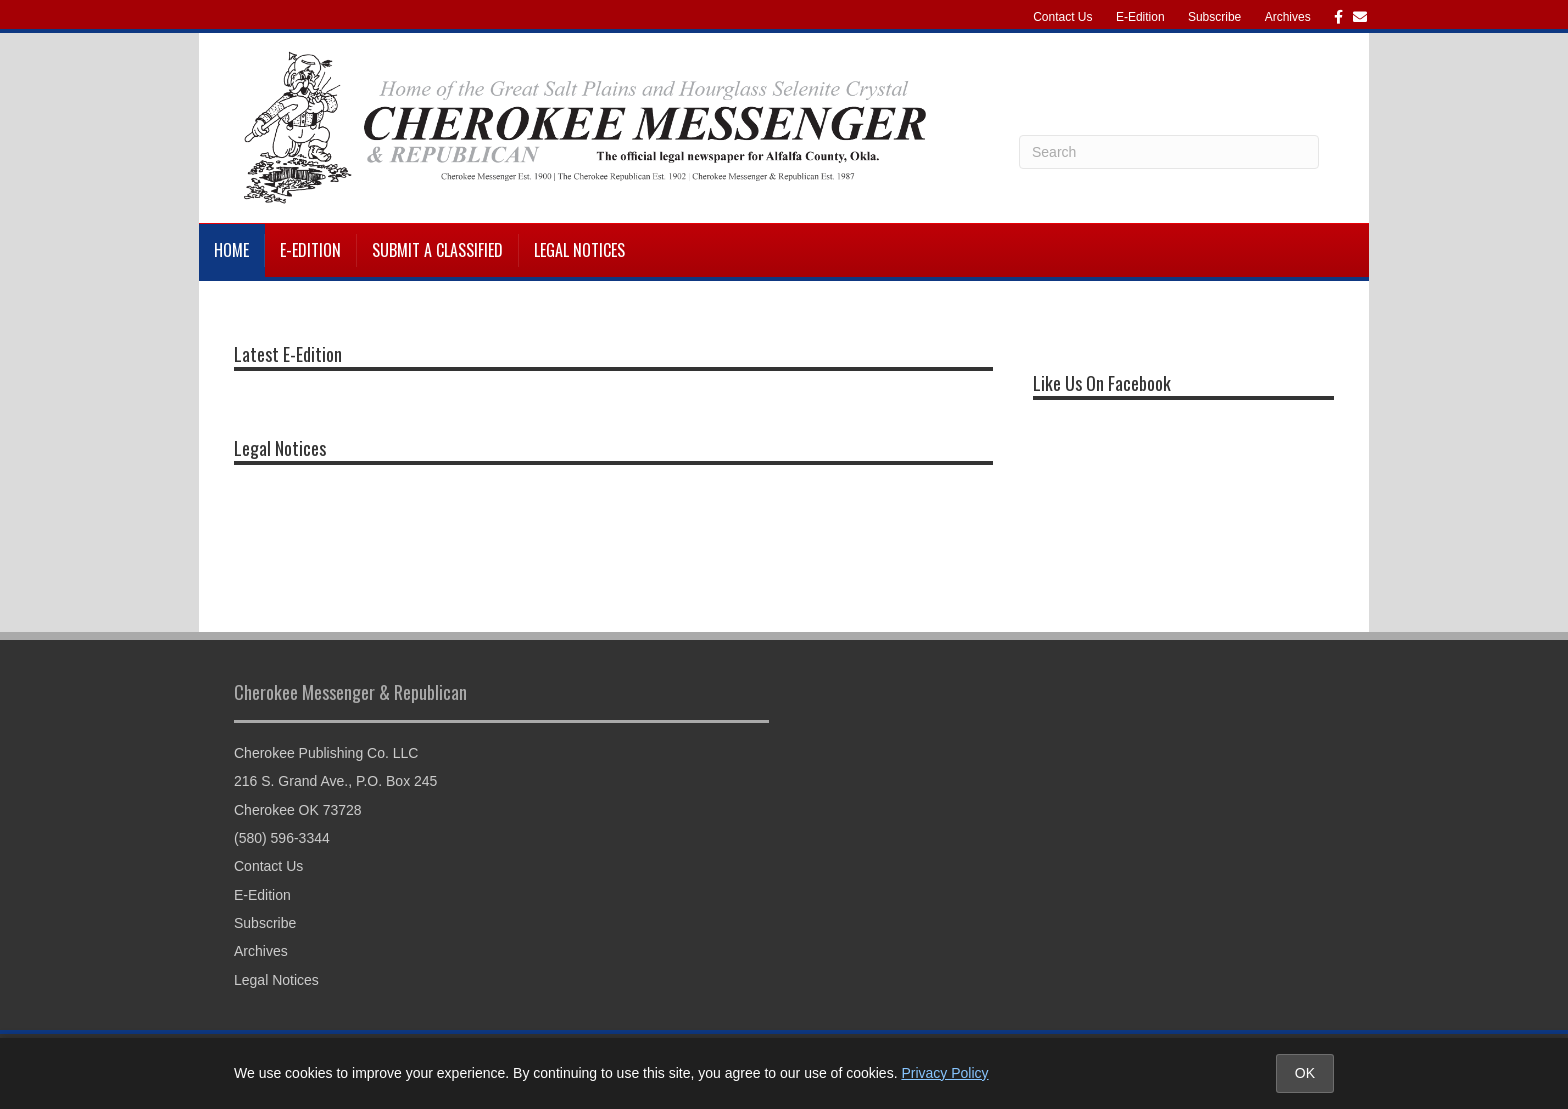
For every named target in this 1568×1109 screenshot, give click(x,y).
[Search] (1169, 152)
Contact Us (1062, 17)
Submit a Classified (437, 250)
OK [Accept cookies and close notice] (1305, 1073)
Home (231, 250)
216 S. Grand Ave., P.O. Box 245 (335, 781)
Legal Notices (579, 250)
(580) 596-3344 (282, 838)
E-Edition (1140, 17)
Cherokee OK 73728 (298, 810)
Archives (1288, 17)
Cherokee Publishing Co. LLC (326, 753)
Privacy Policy (944, 1073)
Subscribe (1214, 17)
